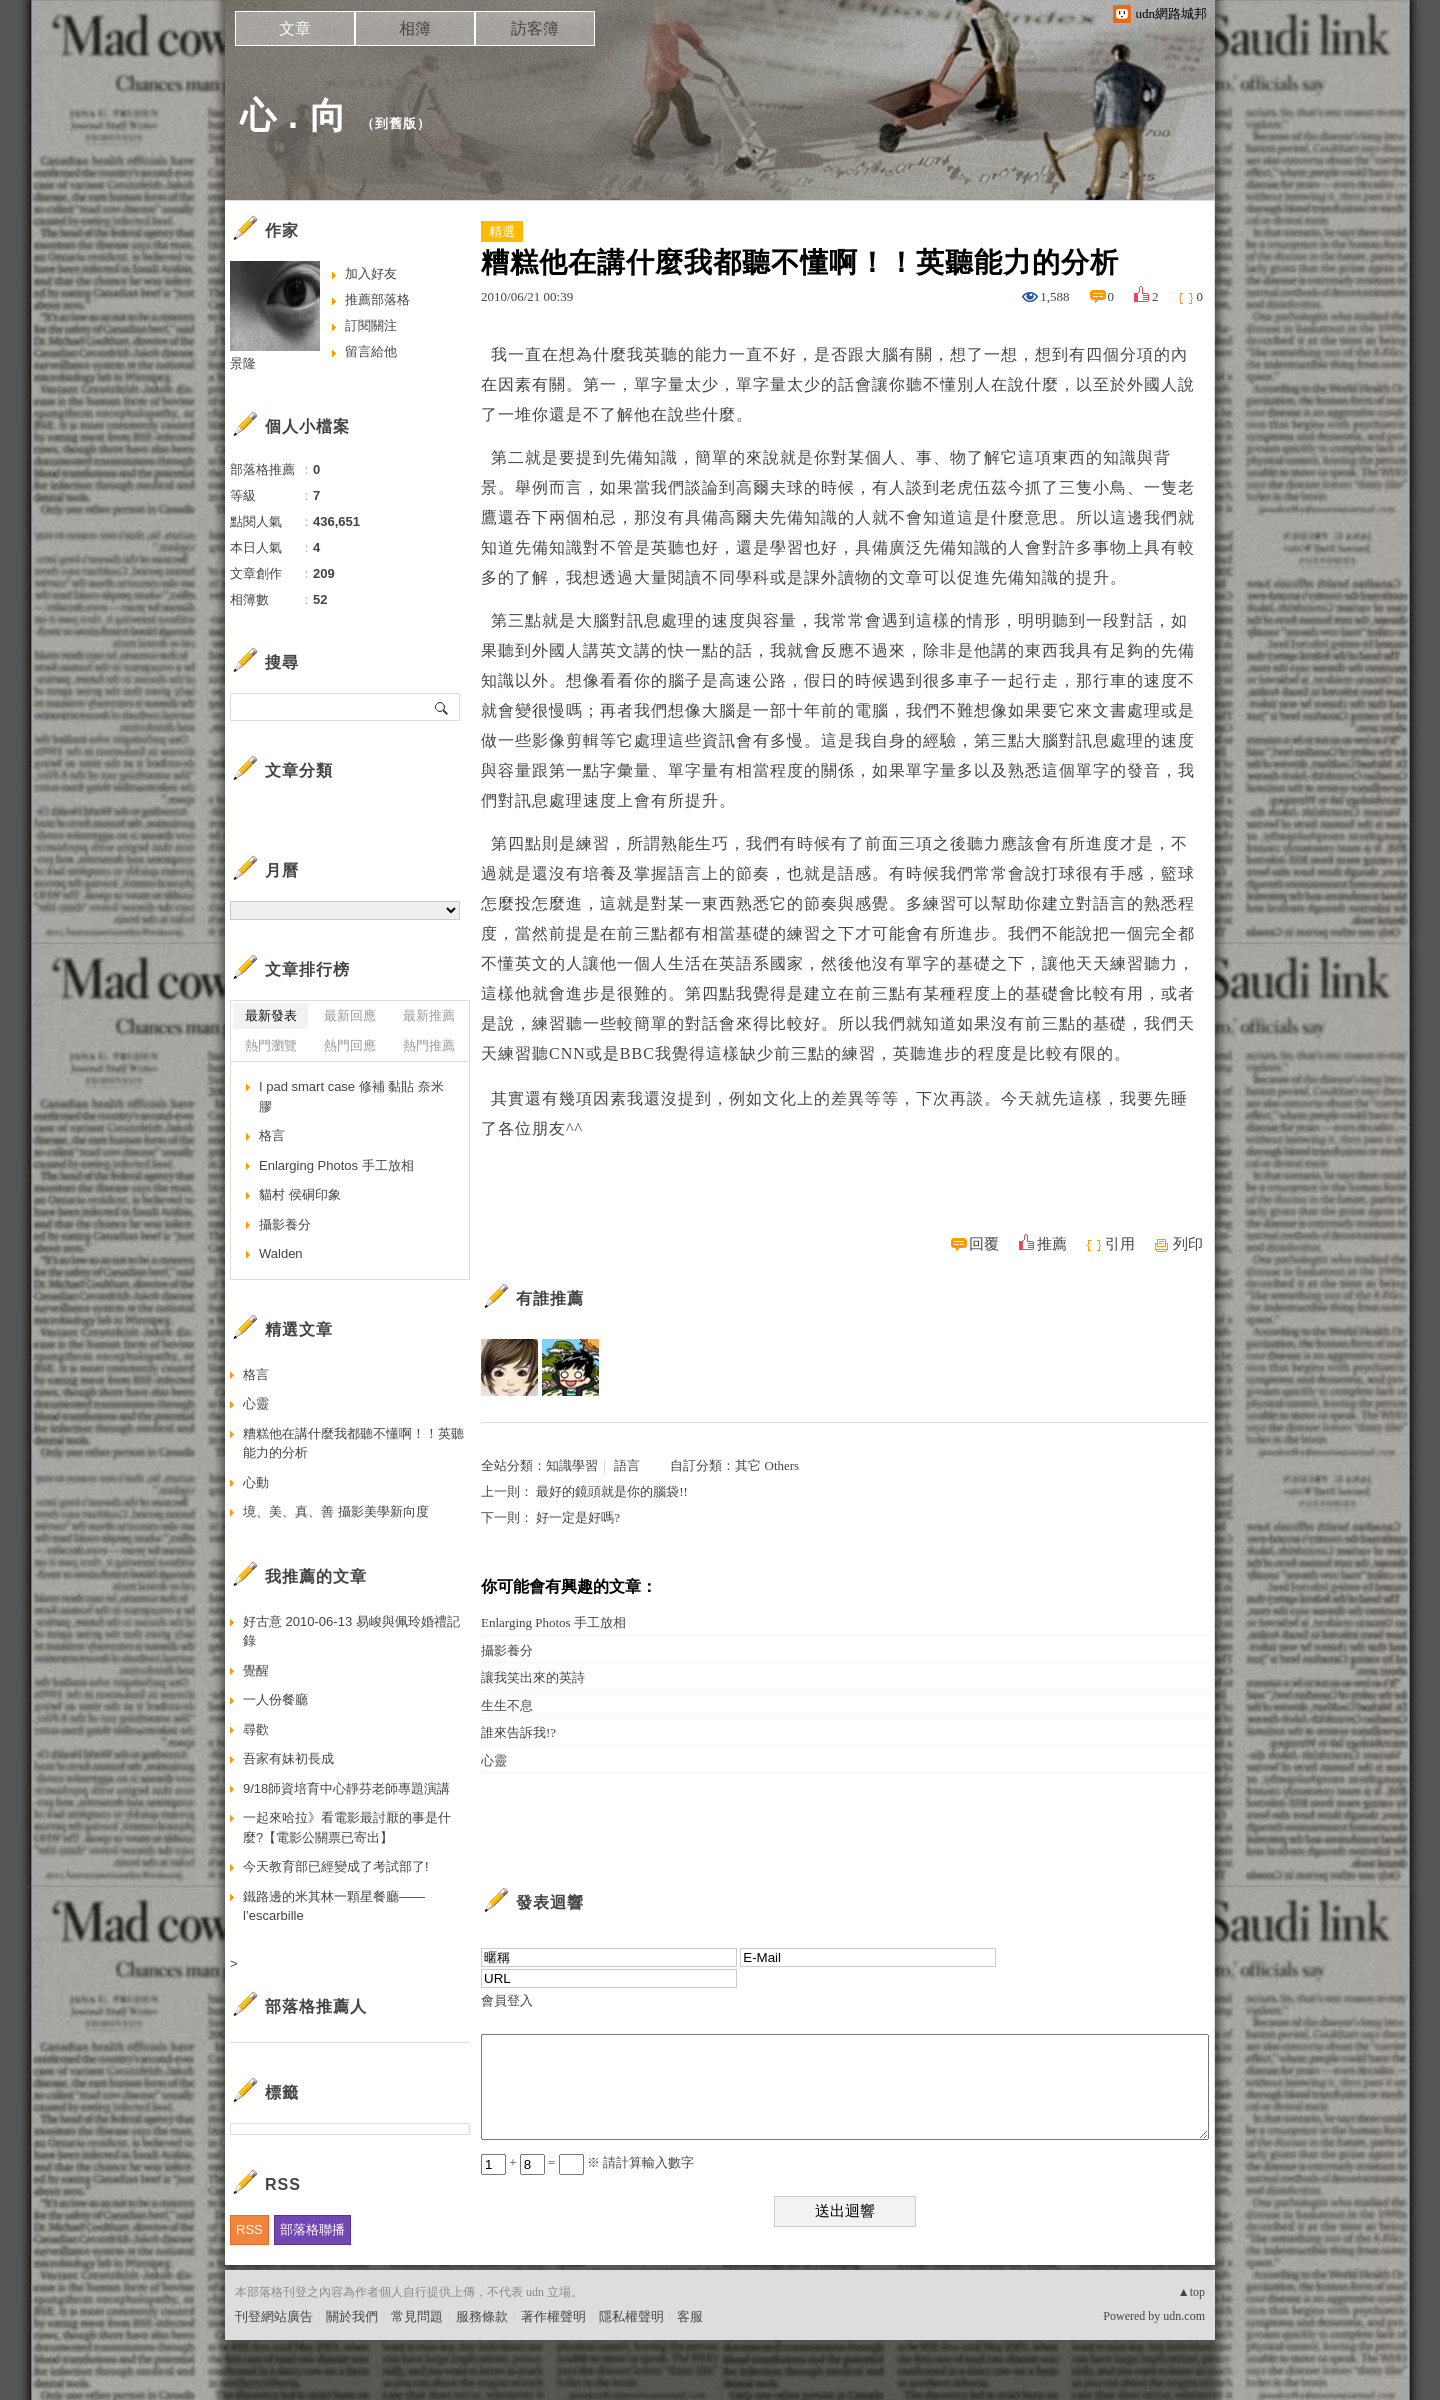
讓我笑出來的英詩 (533, 1677)
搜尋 (442, 707)
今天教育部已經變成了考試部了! (336, 1866)
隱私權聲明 (631, 2316)
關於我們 (352, 2316)
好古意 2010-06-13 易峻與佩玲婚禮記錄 (351, 1631)
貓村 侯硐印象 (300, 1194)
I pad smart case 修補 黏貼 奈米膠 (351, 1096)
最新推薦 (429, 1015)
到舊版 (396, 123)
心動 (256, 1482)
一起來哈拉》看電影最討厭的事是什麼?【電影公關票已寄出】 (347, 1827)
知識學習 (572, 1465)
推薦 (1052, 1244)
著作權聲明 (553, 2316)
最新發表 (271, 1015)
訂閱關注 (371, 325)
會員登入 (507, 2000)
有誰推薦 (550, 1298)
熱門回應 (350, 1045)
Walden (281, 1253)
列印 (1188, 1244)
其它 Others (767, 1465)
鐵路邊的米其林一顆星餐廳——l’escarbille (334, 1906)
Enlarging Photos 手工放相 (553, 1622)
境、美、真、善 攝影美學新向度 (336, 1511)
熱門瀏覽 (271, 1045)
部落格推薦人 (316, 2006)
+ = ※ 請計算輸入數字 (587, 2162)
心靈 (494, 1760)
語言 (627, 1465)
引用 (1120, 1244)
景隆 (243, 363)
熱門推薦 (429, 1045)
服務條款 (482, 2316)
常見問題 (417, 2316)
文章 (295, 28)
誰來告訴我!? (518, 1732)
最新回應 (350, 1015)
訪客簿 (535, 28)
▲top (1191, 2292)
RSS (249, 2229)
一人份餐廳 (275, 1699)
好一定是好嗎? (578, 1517)
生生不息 (507, 1705)
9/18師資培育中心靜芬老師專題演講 (346, 1788)
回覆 (984, 1244)
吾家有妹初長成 (288, 1758)
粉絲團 (254, 2384)
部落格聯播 (312, 2229)
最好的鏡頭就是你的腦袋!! (612, 1491)
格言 (272, 1135)
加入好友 (371, 273)
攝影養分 (507, 1650)
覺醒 (256, 1670)
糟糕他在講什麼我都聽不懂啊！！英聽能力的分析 (353, 1443)
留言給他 (371, 351)
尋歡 (256, 1729)
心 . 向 (293, 115)
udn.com (1184, 2316)
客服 (690, 2316)
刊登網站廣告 (274, 2316)
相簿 (415, 28)
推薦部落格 (377, 299)
